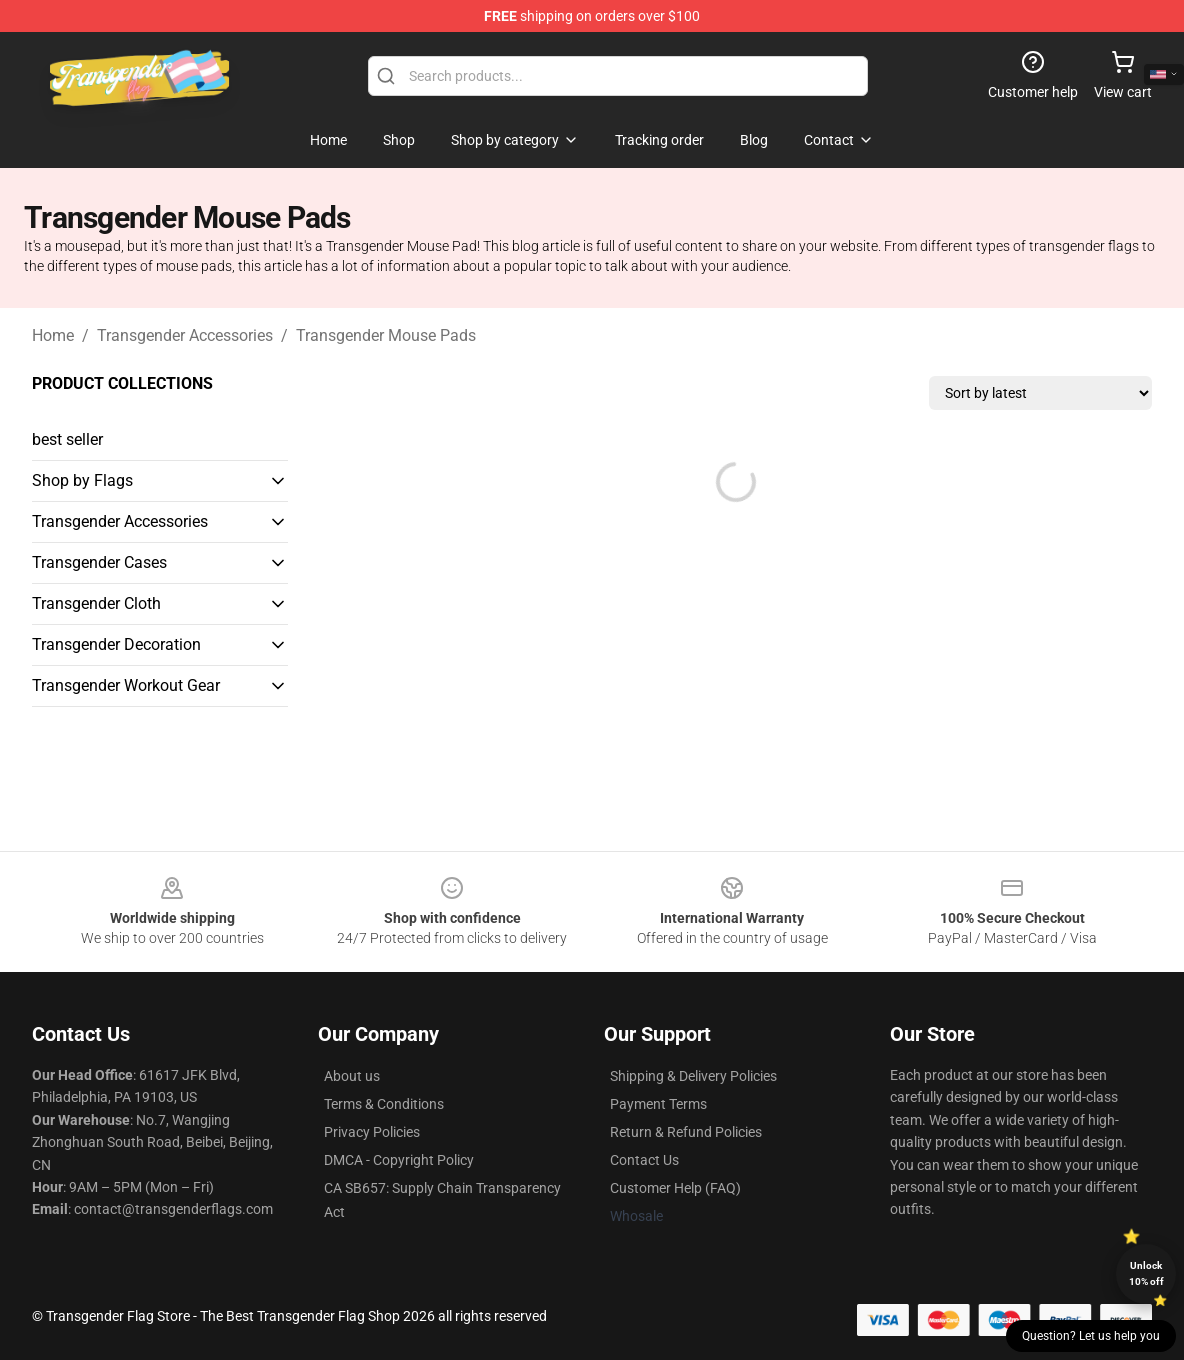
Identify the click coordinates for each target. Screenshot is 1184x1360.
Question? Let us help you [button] (1091, 1336)
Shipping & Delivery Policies (693, 1076)
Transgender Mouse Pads (386, 335)
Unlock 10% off (1146, 1273)
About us (352, 1076)
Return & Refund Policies (686, 1132)
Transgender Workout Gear (126, 685)
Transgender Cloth (96, 603)
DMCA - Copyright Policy (399, 1160)
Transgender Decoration (116, 644)
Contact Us (644, 1160)
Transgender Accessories (185, 335)
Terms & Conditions (384, 1104)
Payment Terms (658, 1104)
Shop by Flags (82, 480)
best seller (67, 439)
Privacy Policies (372, 1132)
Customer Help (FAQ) (675, 1188)
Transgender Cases (99, 562)
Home (53, 335)
